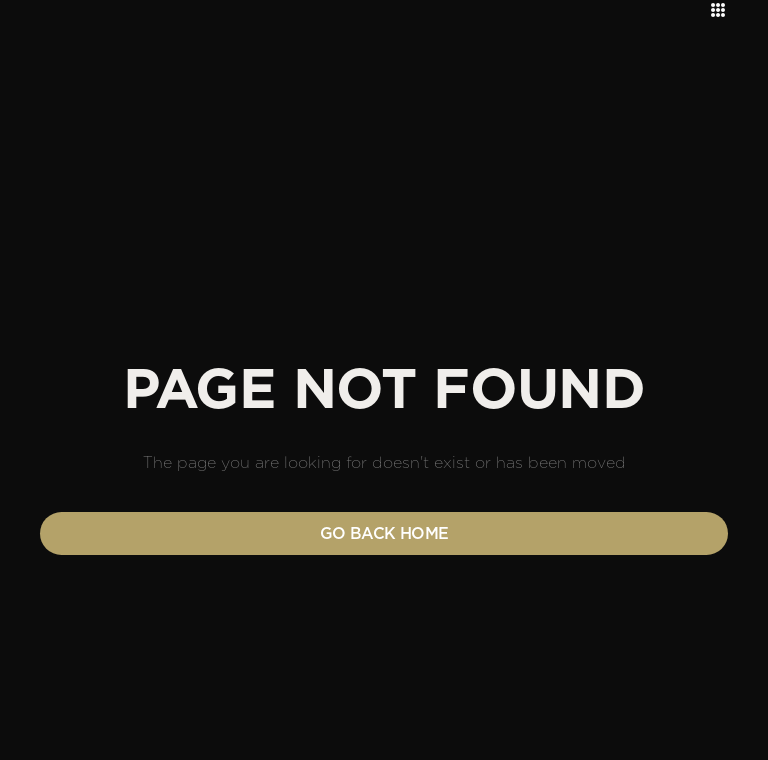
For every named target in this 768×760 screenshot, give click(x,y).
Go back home (384, 533)
